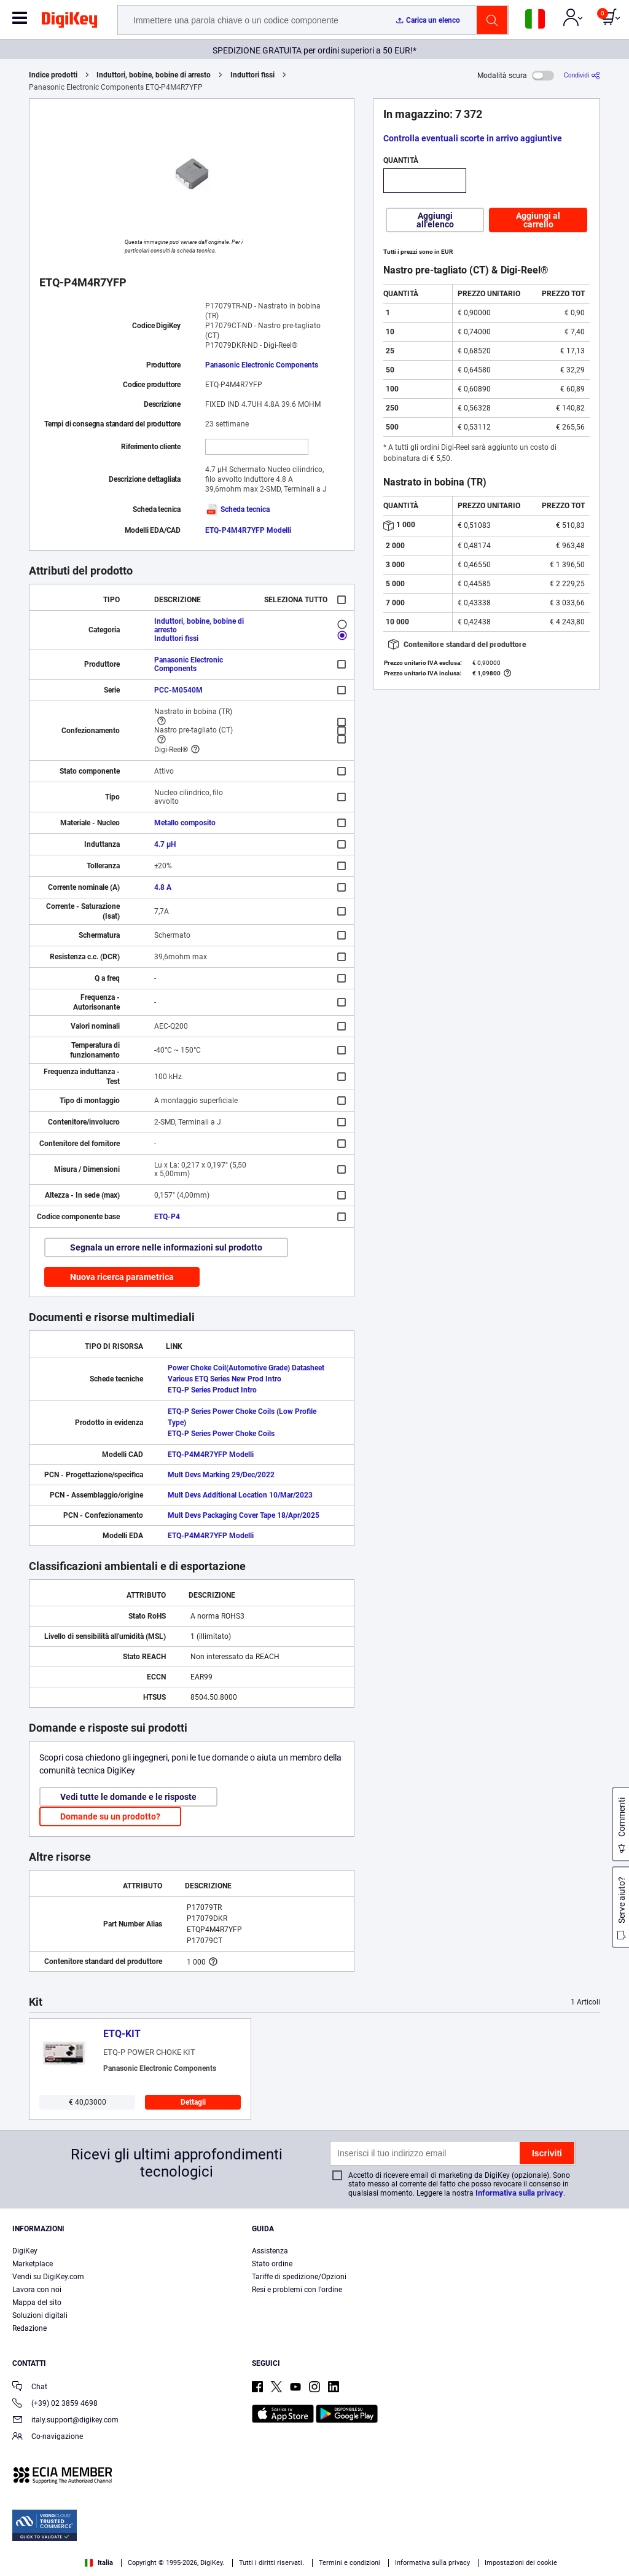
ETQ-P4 (167, 1216)
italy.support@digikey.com (65, 2421)
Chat (29, 2387)
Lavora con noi (36, 2289)
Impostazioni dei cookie (521, 2563)
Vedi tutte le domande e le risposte (128, 1797)
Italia (99, 2563)
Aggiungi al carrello (538, 220)
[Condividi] (582, 75)
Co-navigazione (47, 2437)
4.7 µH (165, 844)
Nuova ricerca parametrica (122, 1277)
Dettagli (193, 2102)
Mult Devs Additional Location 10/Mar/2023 (240, 1495)
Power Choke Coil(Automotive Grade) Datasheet (246, 1368)
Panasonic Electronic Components (261, 365)
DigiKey (24, 2251)
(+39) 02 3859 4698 (55, 2404)
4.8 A (162, 887)
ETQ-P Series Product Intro (212, 1390)
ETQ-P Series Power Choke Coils (221, 1433)
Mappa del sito (36, 2302)
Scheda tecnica (237, 509)
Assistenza (270, 2251)
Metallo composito (185, 823)
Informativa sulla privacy (519, 2192)
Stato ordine (272, 2264)
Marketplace (32, 2264)
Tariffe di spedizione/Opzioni (299, 2276)
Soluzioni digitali (40, 2315)
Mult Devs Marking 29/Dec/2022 (221, 1475)
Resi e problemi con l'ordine (297, 2289)
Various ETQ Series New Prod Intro (224, 1379)
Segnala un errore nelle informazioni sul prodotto (166, 1247)
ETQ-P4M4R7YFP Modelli (248, 530)
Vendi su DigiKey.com (48, 2276)
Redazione (29, 2328)
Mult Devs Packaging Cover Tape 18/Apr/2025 (243, 1515)
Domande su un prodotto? (110, 1816)
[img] (69, 22)
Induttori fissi (252, 75)
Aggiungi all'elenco (435, 220)
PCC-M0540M (178, 690)
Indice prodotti (53, 75)
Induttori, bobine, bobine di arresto (153, 75)
